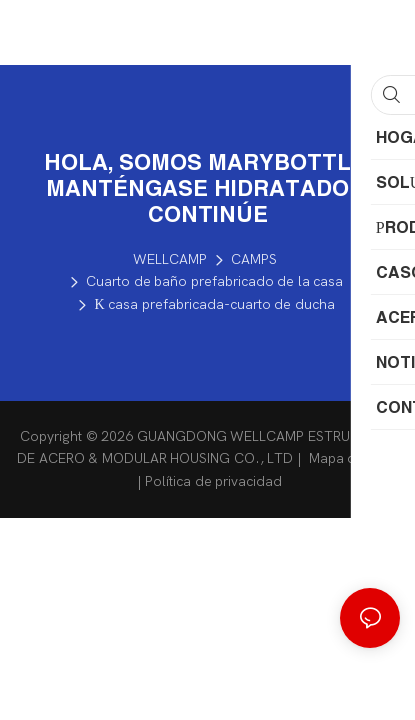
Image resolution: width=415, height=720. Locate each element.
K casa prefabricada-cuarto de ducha (214, 304)
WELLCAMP (170, 259)
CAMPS (254, 259)
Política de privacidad (213, 481)
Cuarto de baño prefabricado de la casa (214, 281)
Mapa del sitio (351, 458)
